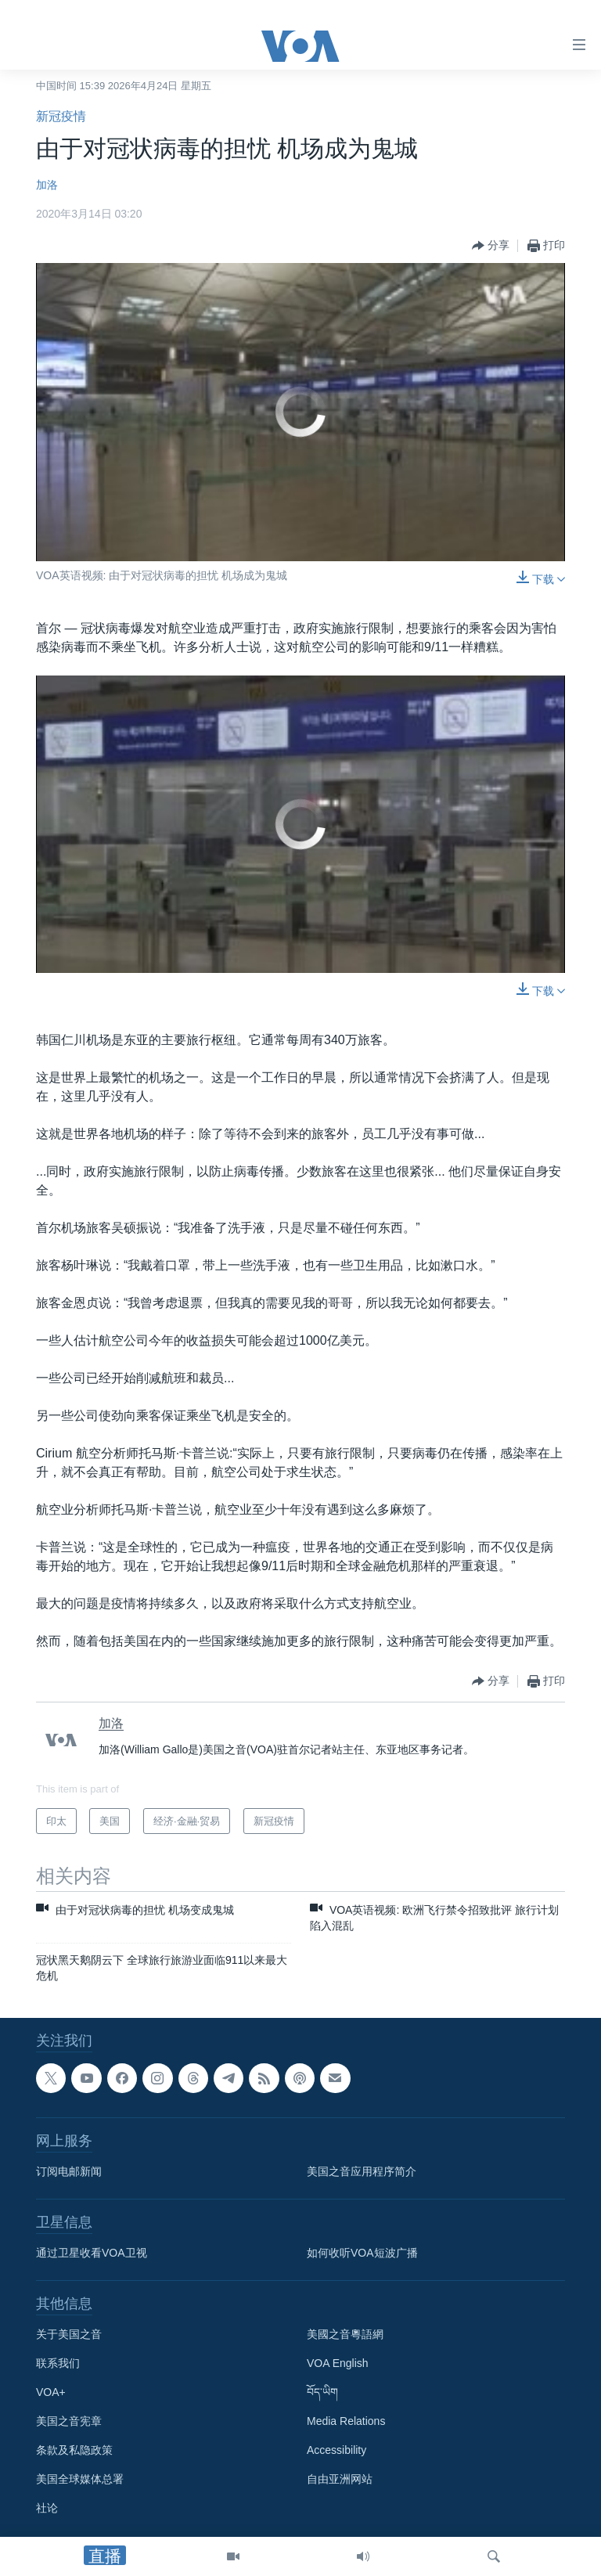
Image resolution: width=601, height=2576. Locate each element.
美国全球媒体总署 (80, 2479)
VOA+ (51, 2392)
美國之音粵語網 (345, 2334)
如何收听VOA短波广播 (362, 2252)
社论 (47, 2508)
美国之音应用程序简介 (361, 2171)
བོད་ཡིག (322, 2392)
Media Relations (346, 2421)
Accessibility (336, 2450)
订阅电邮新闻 (69, 2171)
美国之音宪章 (69, 2421)
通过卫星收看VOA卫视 (91, 2252)
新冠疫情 (61, 116)
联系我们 (58, 2363)
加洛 (47, 184)
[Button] (490, 245)
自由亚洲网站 (339, 2479)
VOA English (338, 2363)
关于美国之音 (69, 2334)
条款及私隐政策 (74, 2450)
